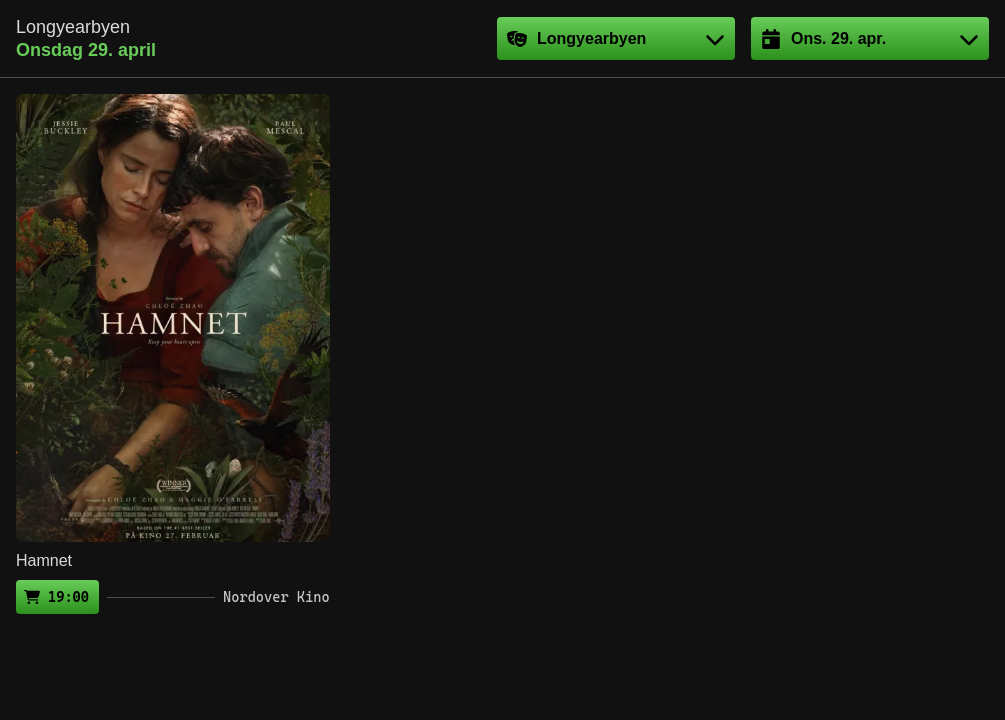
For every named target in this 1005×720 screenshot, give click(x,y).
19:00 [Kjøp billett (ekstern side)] (68, 597)
